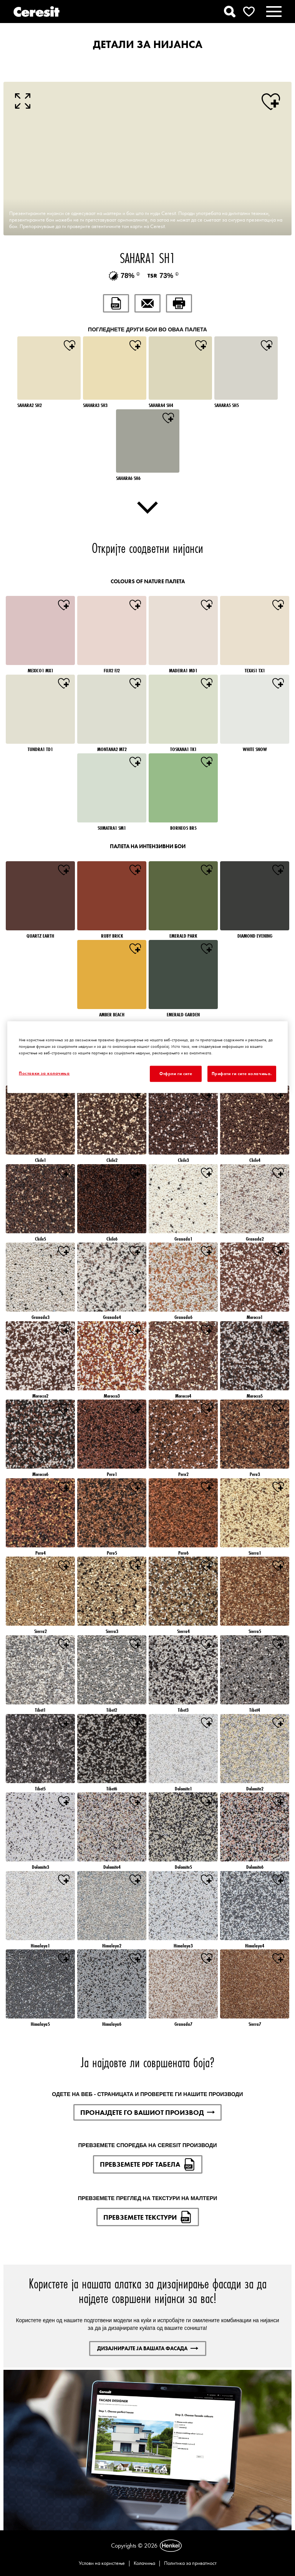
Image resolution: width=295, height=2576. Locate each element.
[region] (147, 1057)
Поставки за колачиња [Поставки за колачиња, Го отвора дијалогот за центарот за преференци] (44, 1072)
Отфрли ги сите (175, 1073)
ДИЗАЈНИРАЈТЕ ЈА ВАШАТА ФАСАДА (147, 2348)
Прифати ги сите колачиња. (242, 1073)
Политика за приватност (190, 2562)
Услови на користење (102, 2562)
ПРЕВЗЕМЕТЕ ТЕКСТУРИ (147, 2217)
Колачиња (144, 2562)
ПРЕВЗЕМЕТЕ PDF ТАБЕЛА (148, 2164)
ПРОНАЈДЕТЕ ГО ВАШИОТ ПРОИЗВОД (147, 2112)
